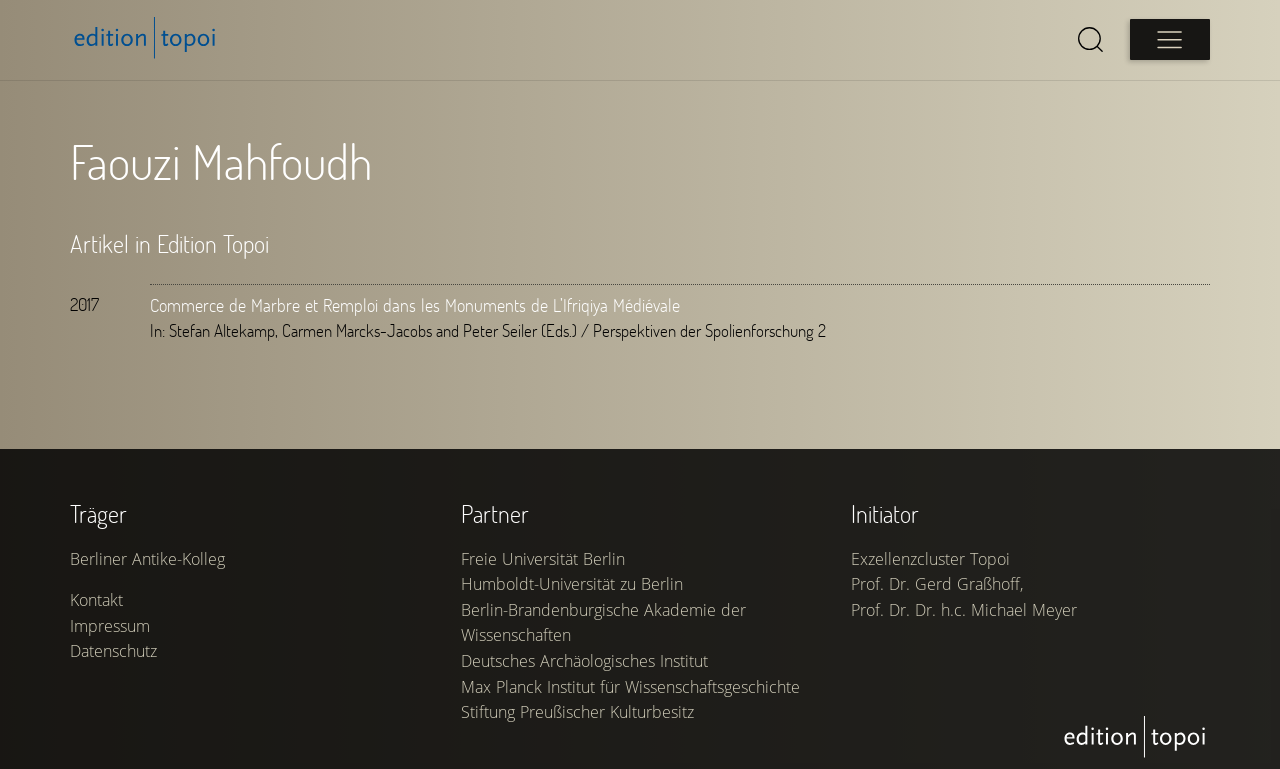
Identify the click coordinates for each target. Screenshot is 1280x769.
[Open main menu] (1170, 39)
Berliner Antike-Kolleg (147, 559)
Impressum (110, 626)
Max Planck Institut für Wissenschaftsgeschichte (630, 687)
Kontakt (96, 600)
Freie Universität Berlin (543, 559)
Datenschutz (113, 651)
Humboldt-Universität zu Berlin (572, 584)
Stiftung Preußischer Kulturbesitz (577, 712)
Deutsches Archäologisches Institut (584, 661)
